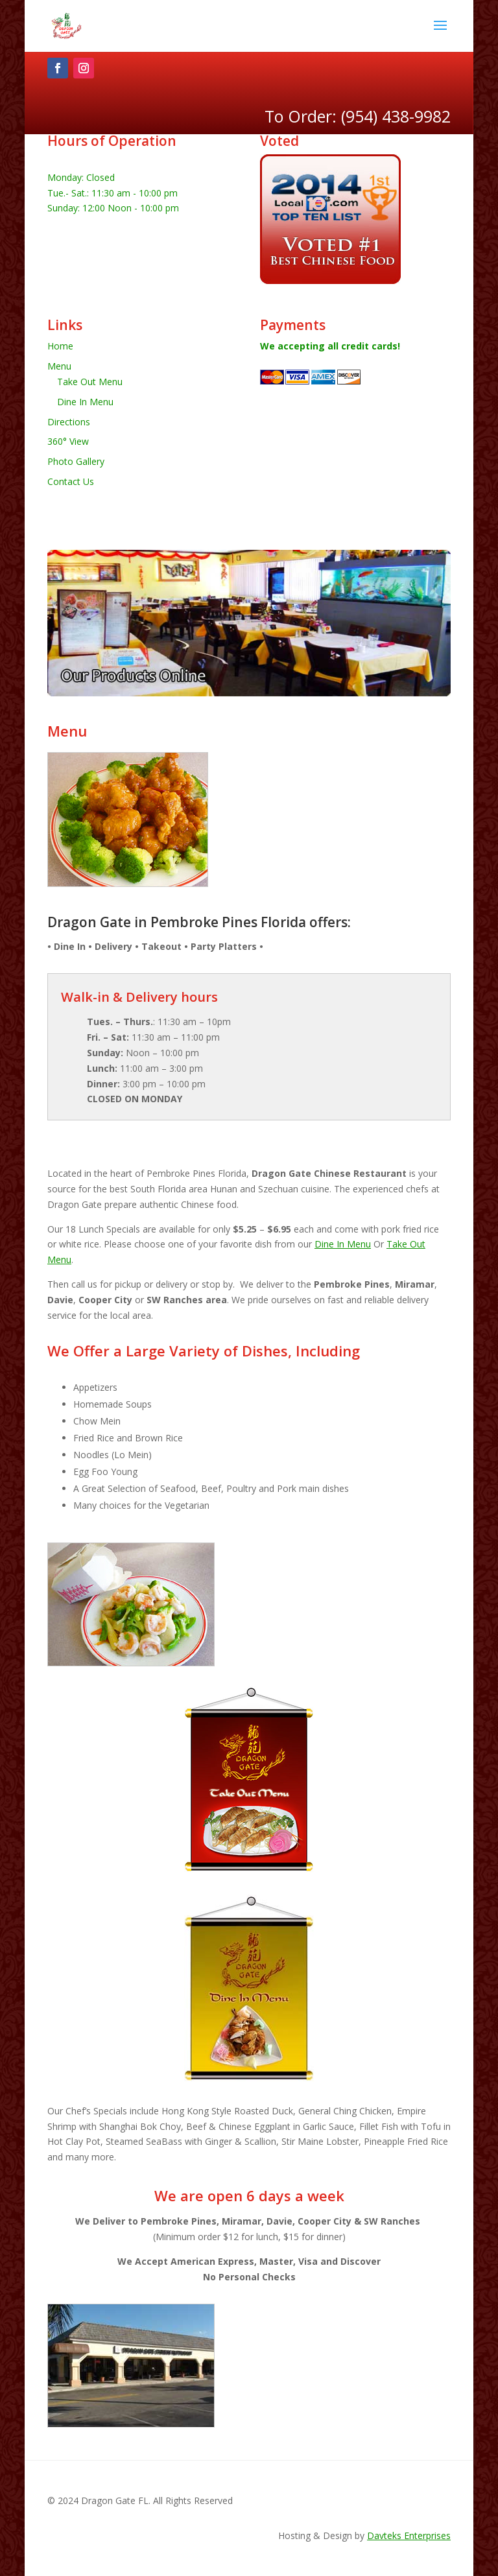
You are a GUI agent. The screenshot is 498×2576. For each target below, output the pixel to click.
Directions (68, 422)
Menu (59, 366)
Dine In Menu (85, 402)
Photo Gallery (75, 461)
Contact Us (70, 481)
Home (60, 346)
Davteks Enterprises (409, 2535)
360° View (68, 441)
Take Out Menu (90, 381)
